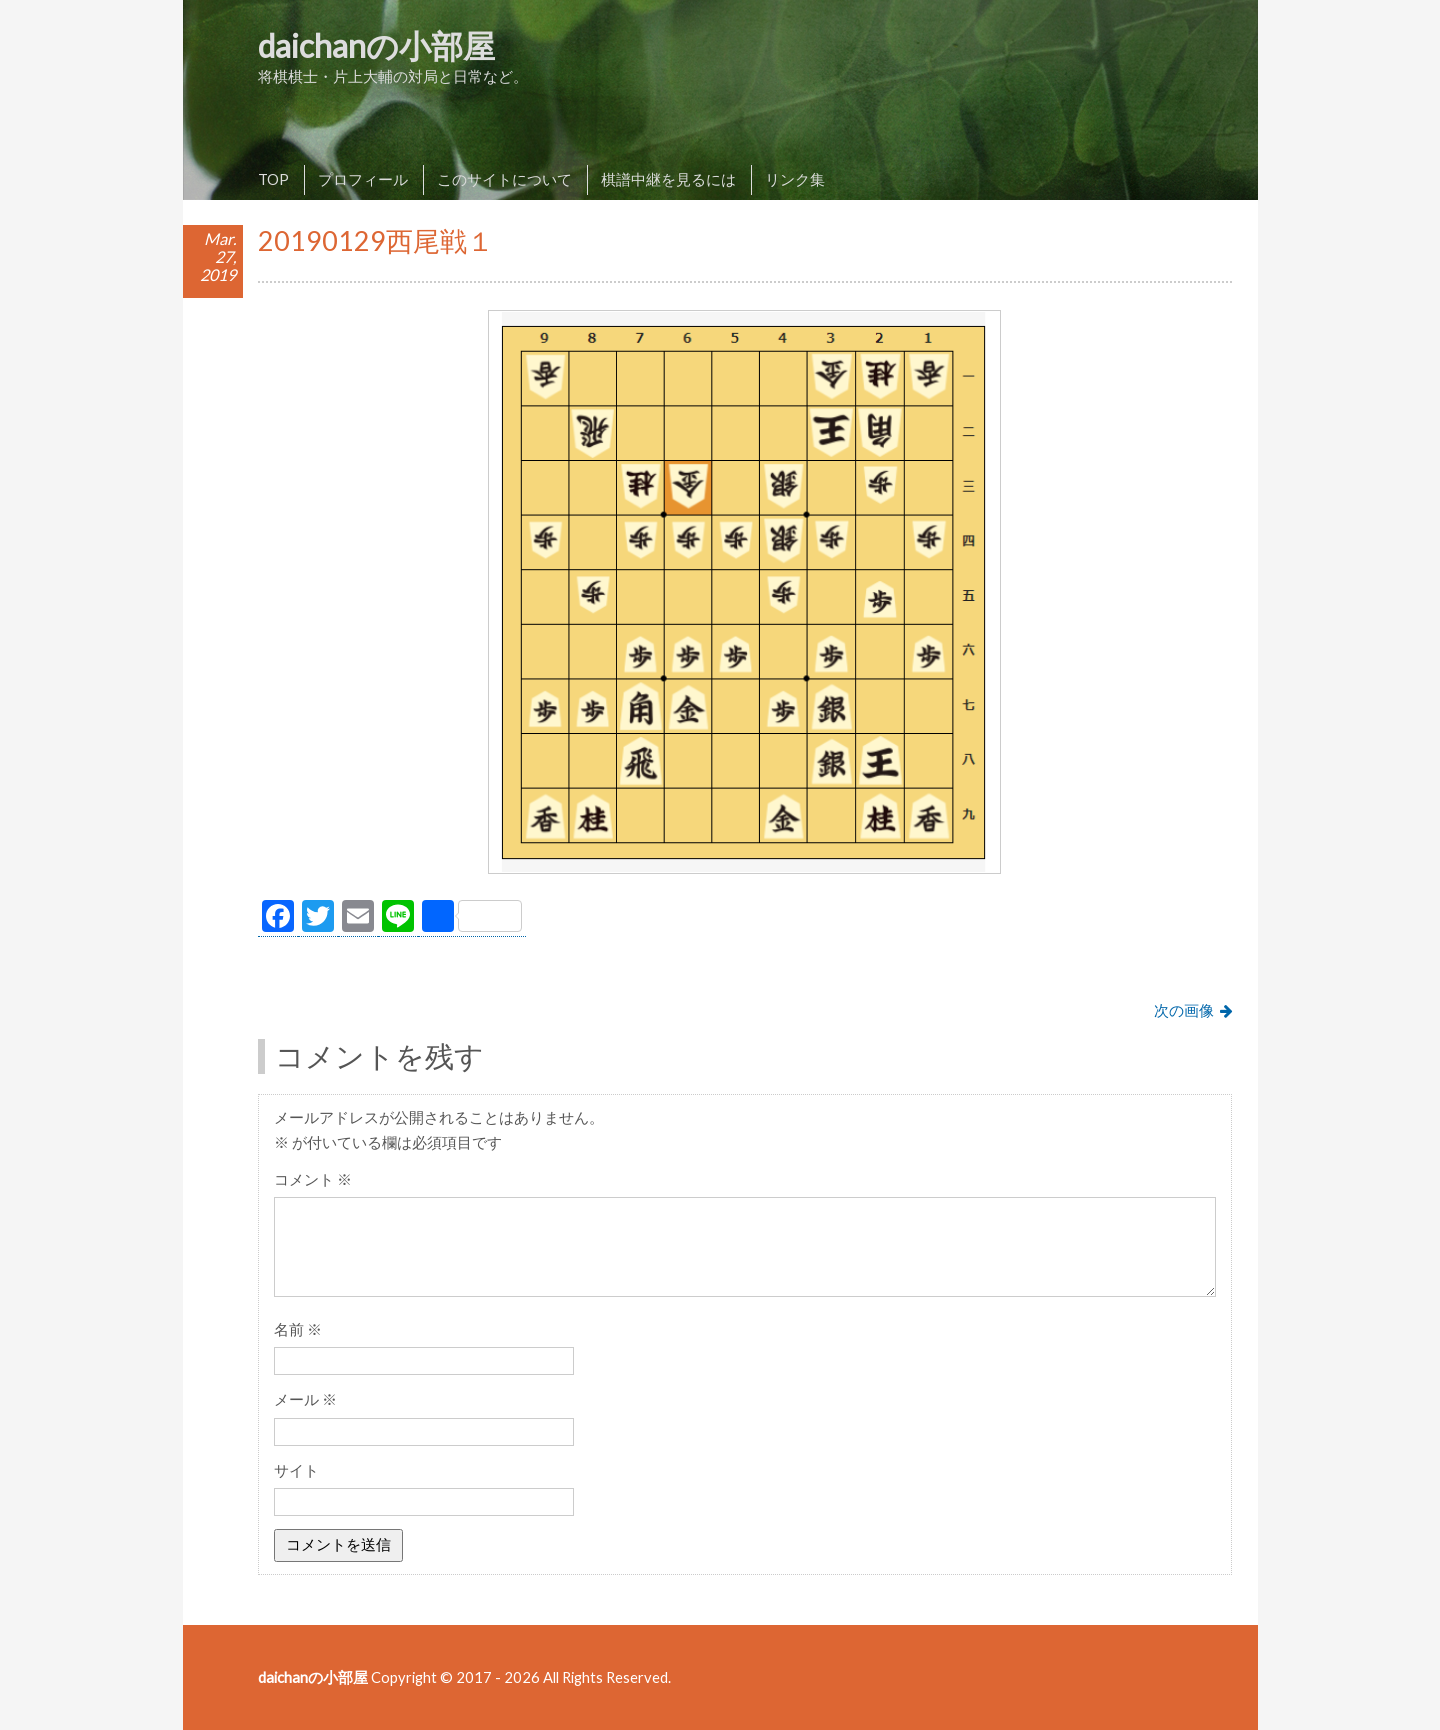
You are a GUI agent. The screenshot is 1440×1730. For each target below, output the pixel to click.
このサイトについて (504, 179)
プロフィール (363, 179)
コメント (313, 1179)
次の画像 (1184, 1010)
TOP (273, 179)
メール (305, 1399)
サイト (296, 1470)
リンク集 (795, 179)
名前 (298, 1329)
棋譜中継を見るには (668, 179)
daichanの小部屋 (376, 45)
